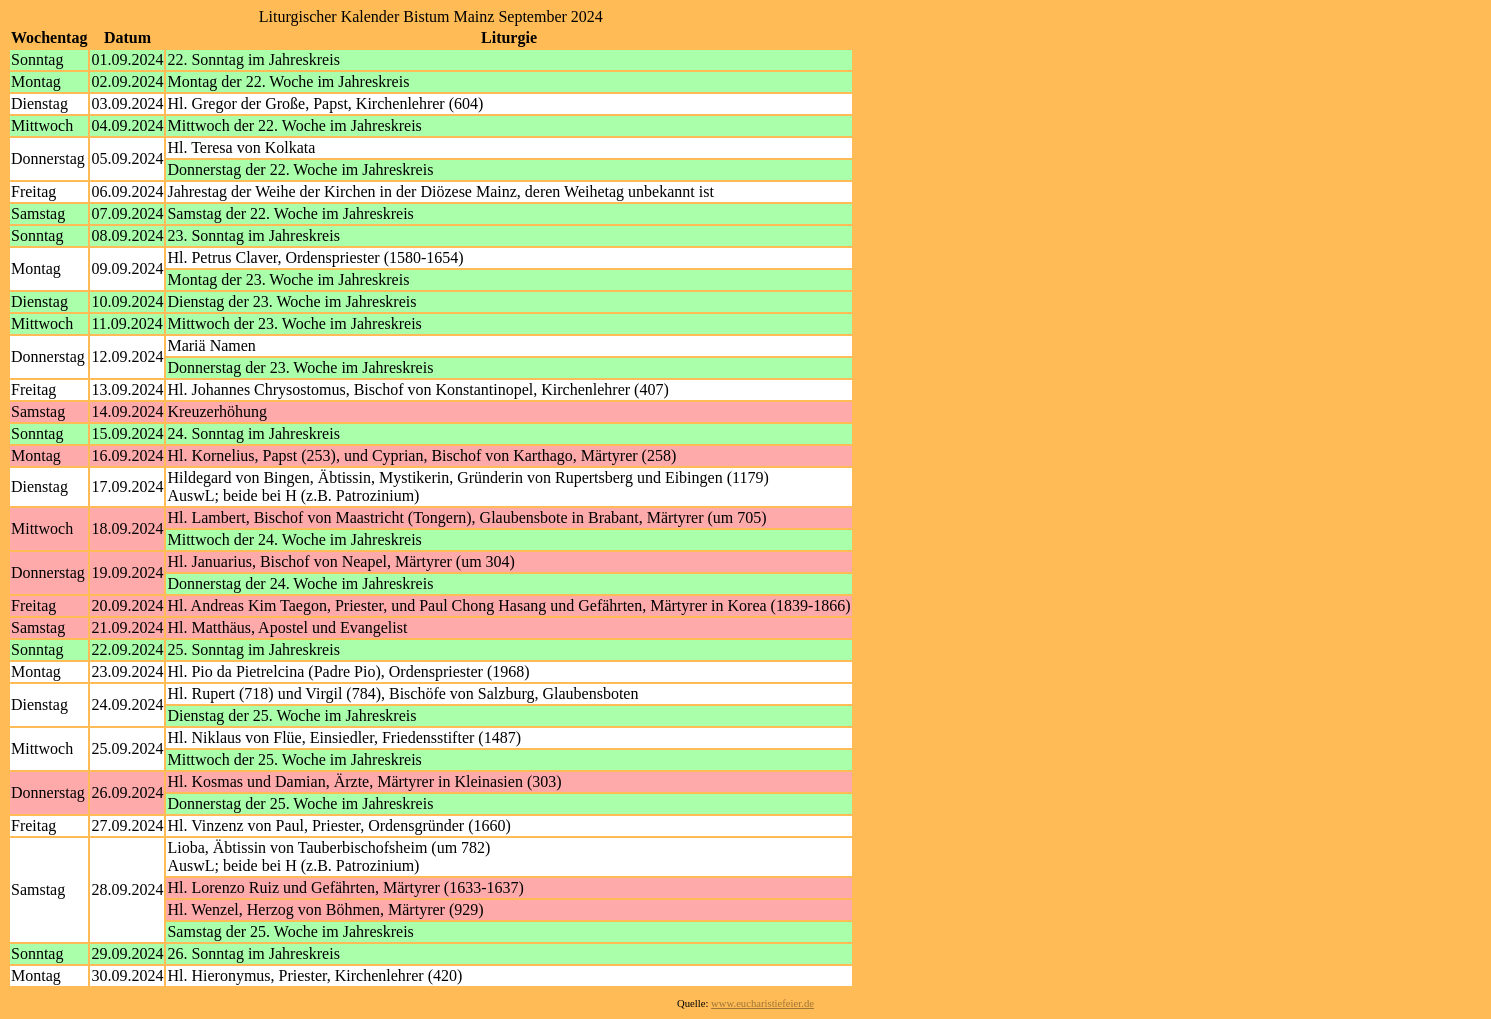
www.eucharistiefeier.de (762, 1003)
